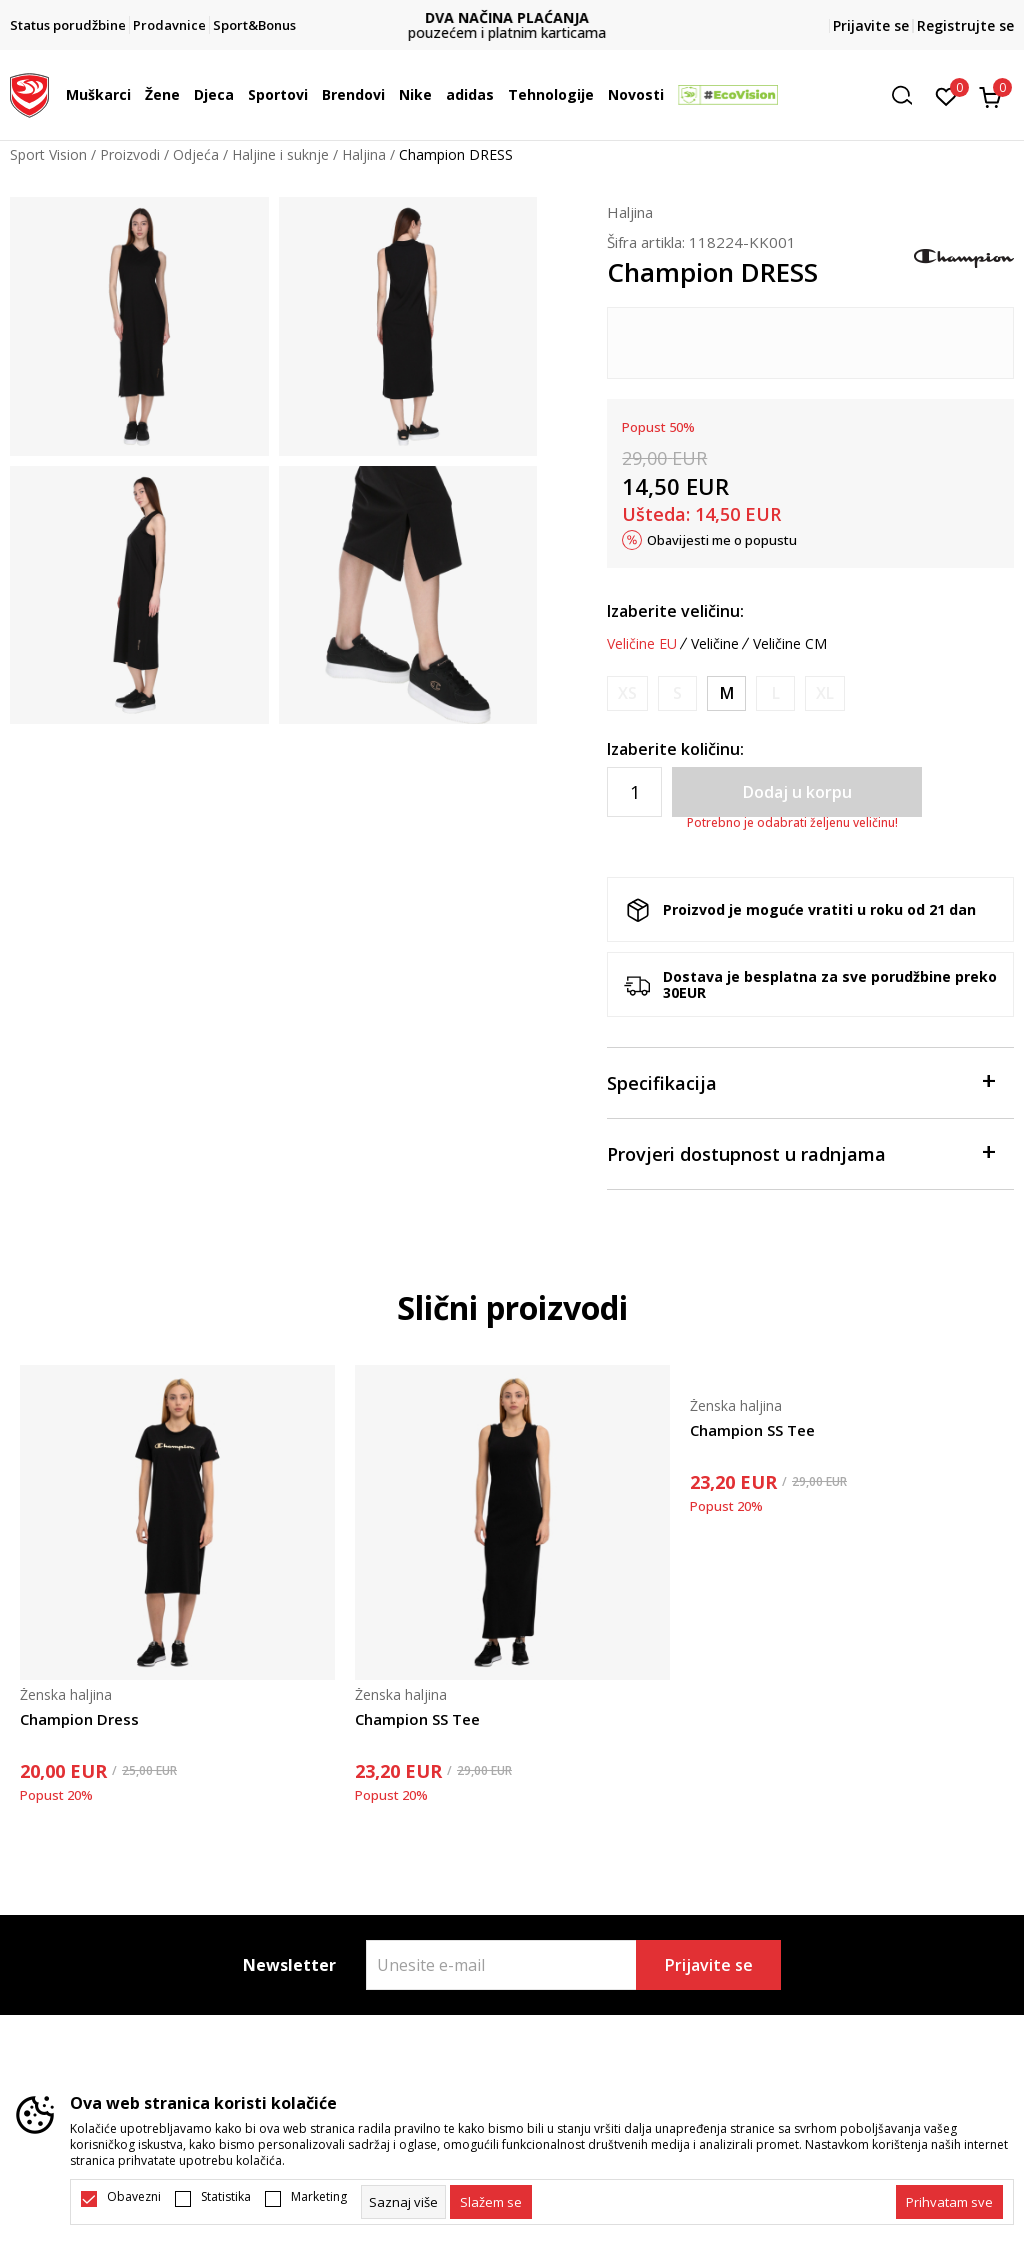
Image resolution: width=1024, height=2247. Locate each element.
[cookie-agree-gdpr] (491, 2202)
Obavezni (134, 2197)
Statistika (226, 2197)
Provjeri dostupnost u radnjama (800, 1152)
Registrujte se (965, 25)
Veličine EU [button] (642, 644)
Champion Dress (79, 1719)
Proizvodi (130, 154)
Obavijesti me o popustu (722, 540)
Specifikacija (800, 1081)
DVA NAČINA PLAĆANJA (512, 17)
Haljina (364, 154)
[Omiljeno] (946, 95)
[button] (909, 95)
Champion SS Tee (417, 1719)
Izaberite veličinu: (675, 611)
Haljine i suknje (280, 154)
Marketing (319, 2197)
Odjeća (196, 154)
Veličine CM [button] (790, 644)
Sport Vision (48, 154)
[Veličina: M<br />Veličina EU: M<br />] (726, 693)
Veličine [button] (715, 644)
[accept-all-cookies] (949, 2202)
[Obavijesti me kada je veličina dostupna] (627, 693)
